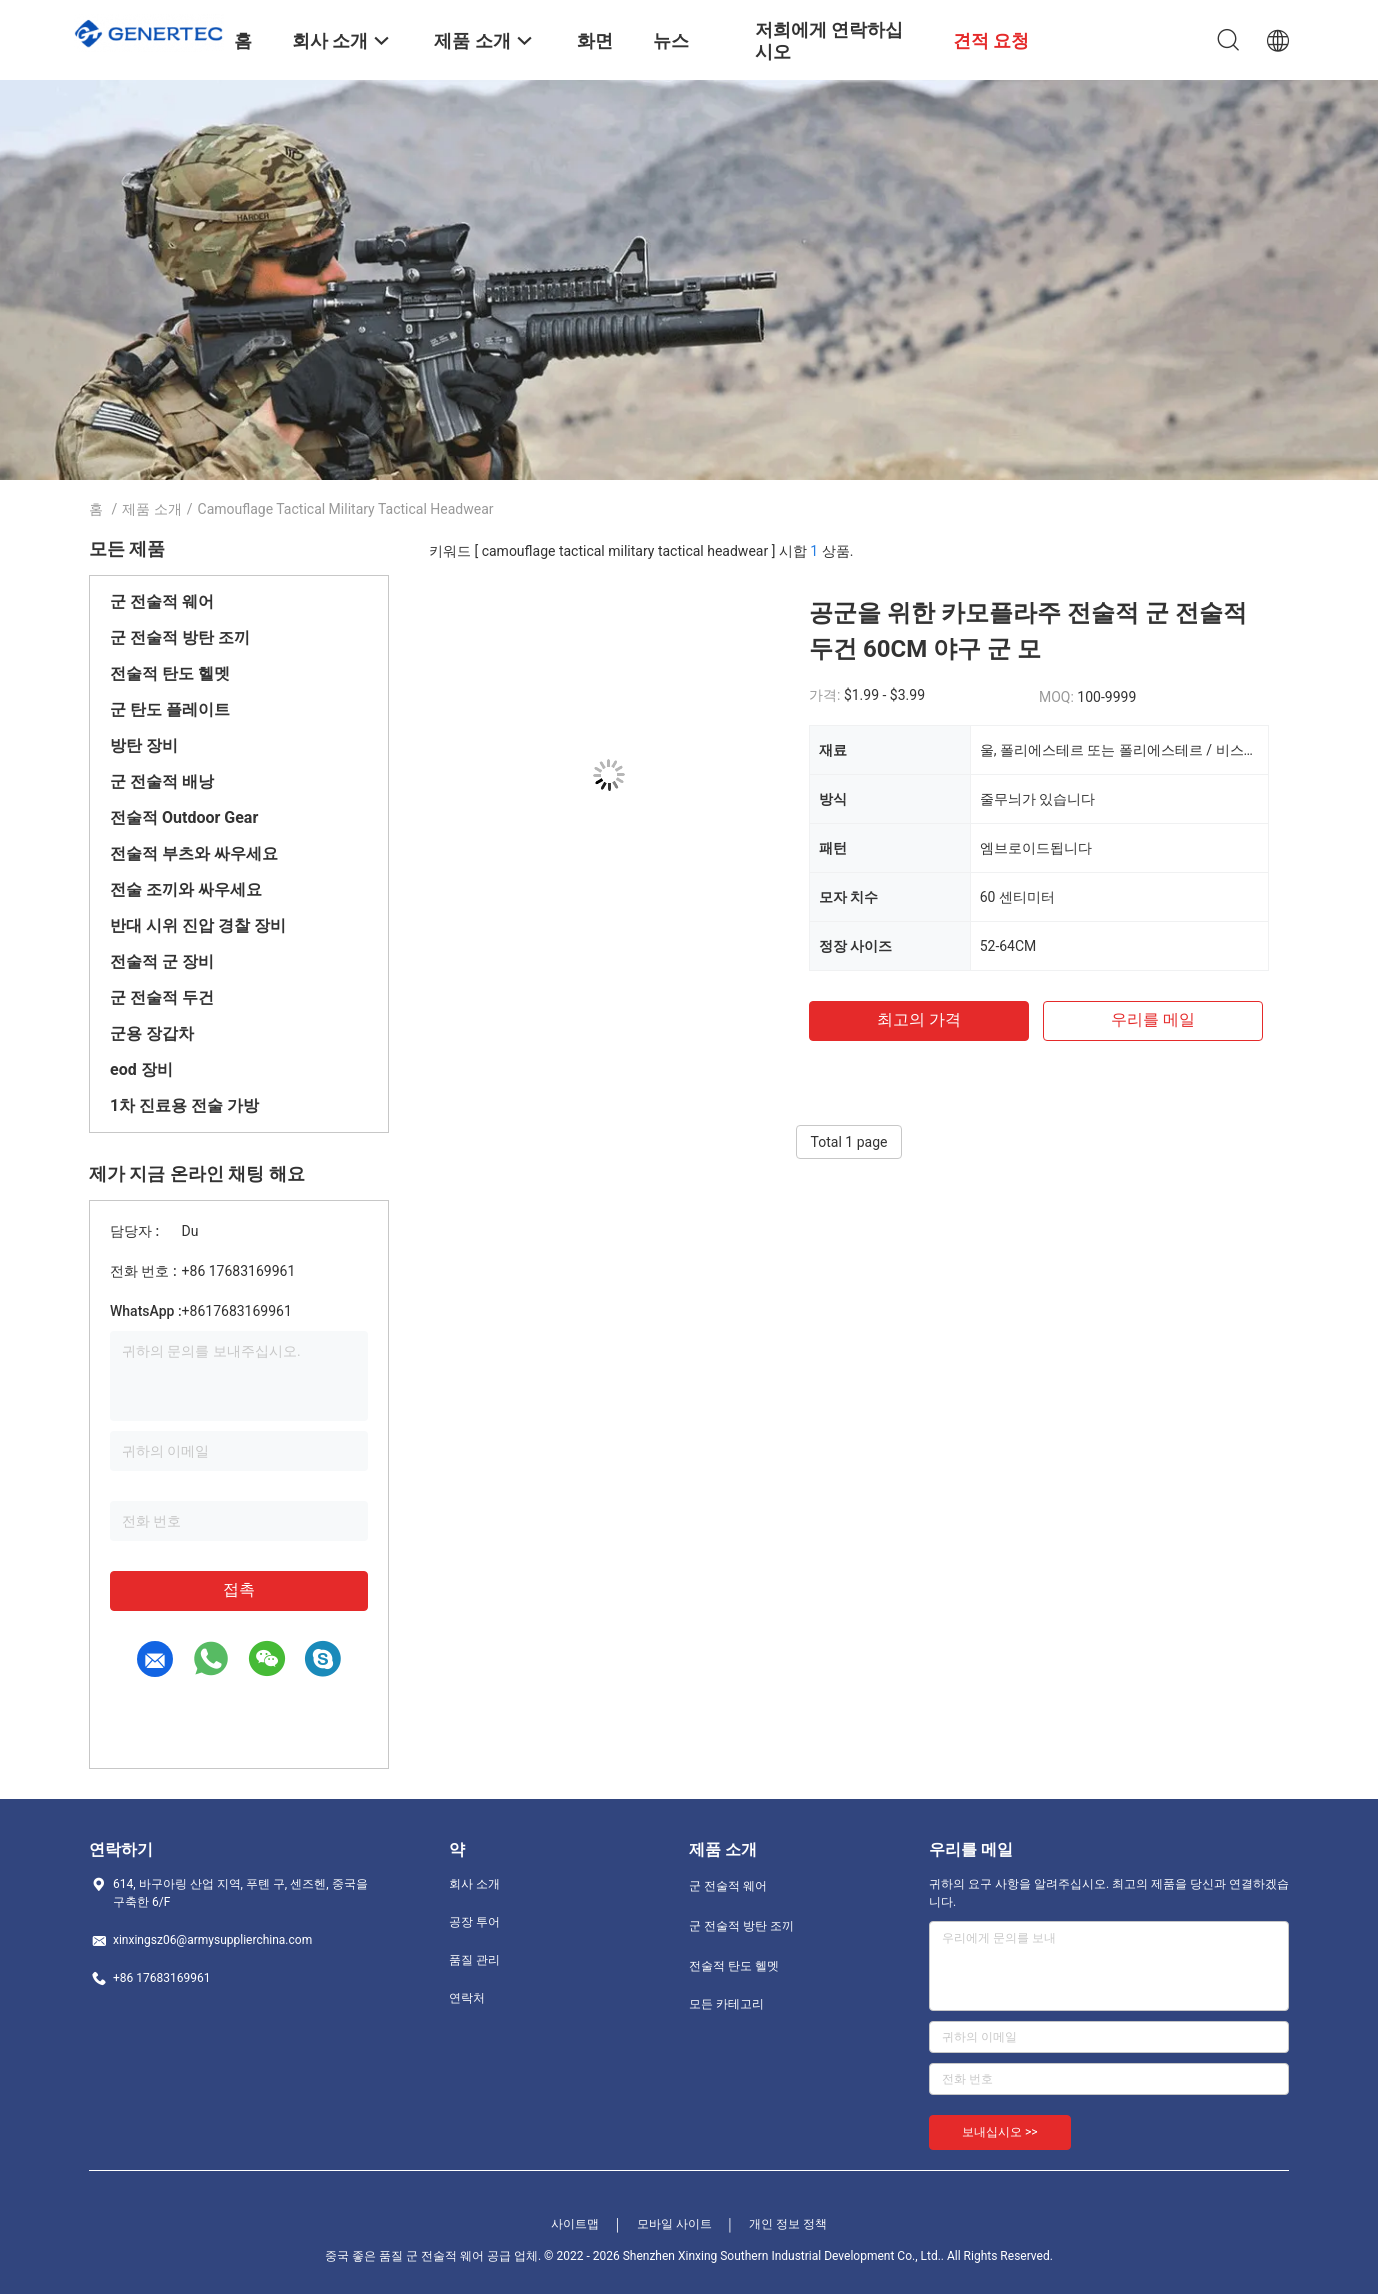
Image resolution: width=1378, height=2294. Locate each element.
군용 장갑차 (152, 1033)
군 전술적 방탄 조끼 (180, 637)
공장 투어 (474, 1922)
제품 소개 (151, 509)
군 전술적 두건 (162, 997)
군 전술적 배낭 (162, 781)
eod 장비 (141, 1069)
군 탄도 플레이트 (170, 709)
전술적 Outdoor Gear (184, 817)
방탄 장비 (144, 745)
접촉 (239, 1589)
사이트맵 (575, 2224)
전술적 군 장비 (162, 961)
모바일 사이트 (674, 2224)
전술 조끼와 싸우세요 (186, 889)
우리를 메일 (1153, 1019)
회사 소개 (474, 1884)
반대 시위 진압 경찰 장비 (198, 925)
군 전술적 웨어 (162, 601)
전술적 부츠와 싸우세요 (194, 853)
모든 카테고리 (726, 2004)
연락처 (467, 1998)
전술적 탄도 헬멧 (170, 673)
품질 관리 (474, 1960)
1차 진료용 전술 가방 (184, 1105)
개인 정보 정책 (788, 2224)
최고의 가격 (919, 1019)
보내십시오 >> (1000, 2132)
